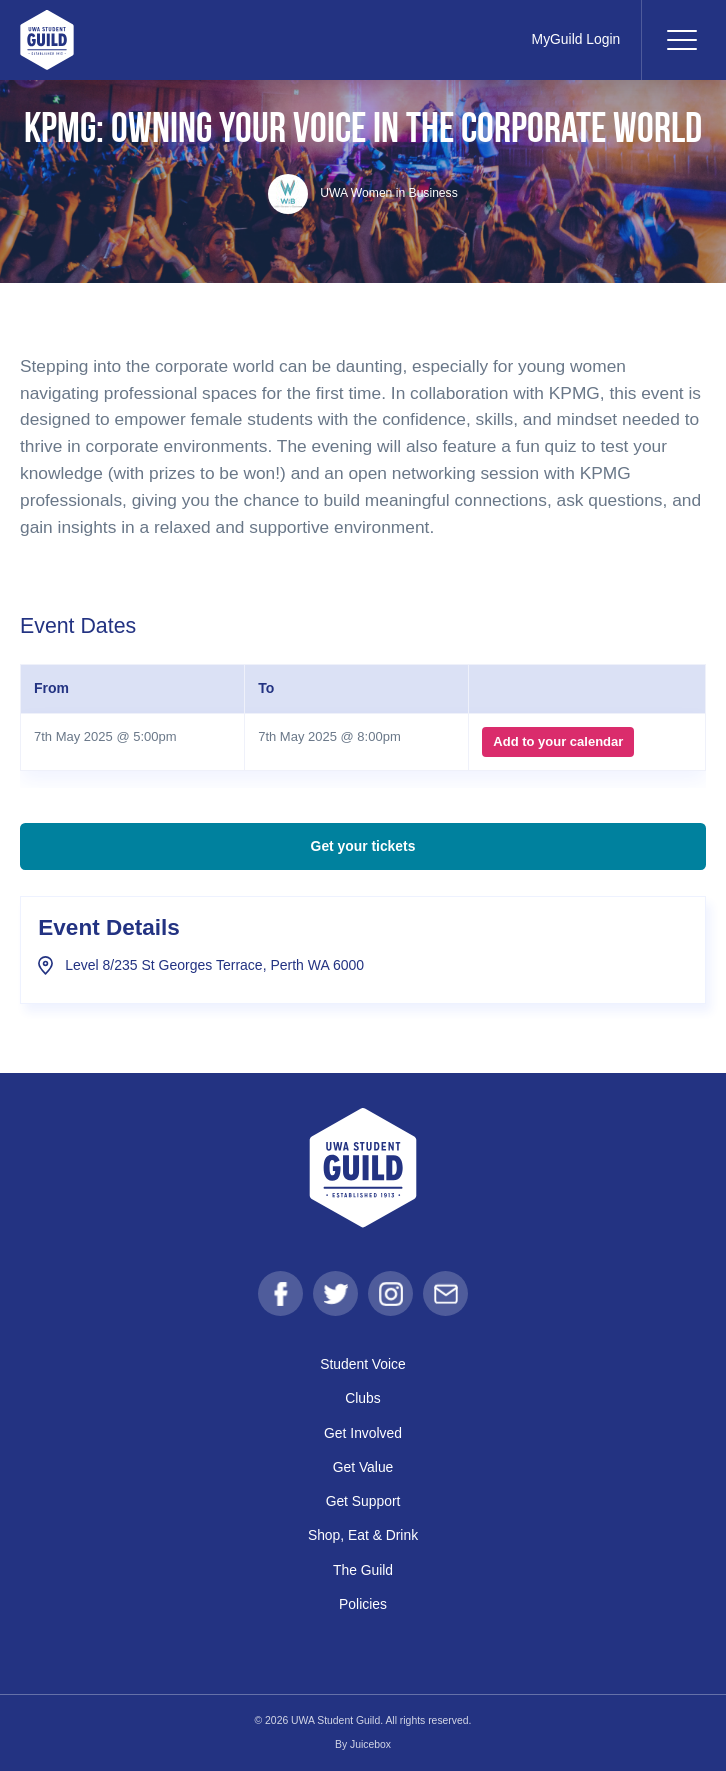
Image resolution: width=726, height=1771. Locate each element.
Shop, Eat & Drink (363, 1535)
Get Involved (363, 1433)
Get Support (363, 1501)
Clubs (362, 1398)
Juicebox (370, 1744)
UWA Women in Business (363, 193)
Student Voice (363, 1364)
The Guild (363, 1570)
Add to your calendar (558, 741)
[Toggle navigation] (681, 40)
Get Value (363, 1467)
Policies (363, 1604)
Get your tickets (363, 846)
